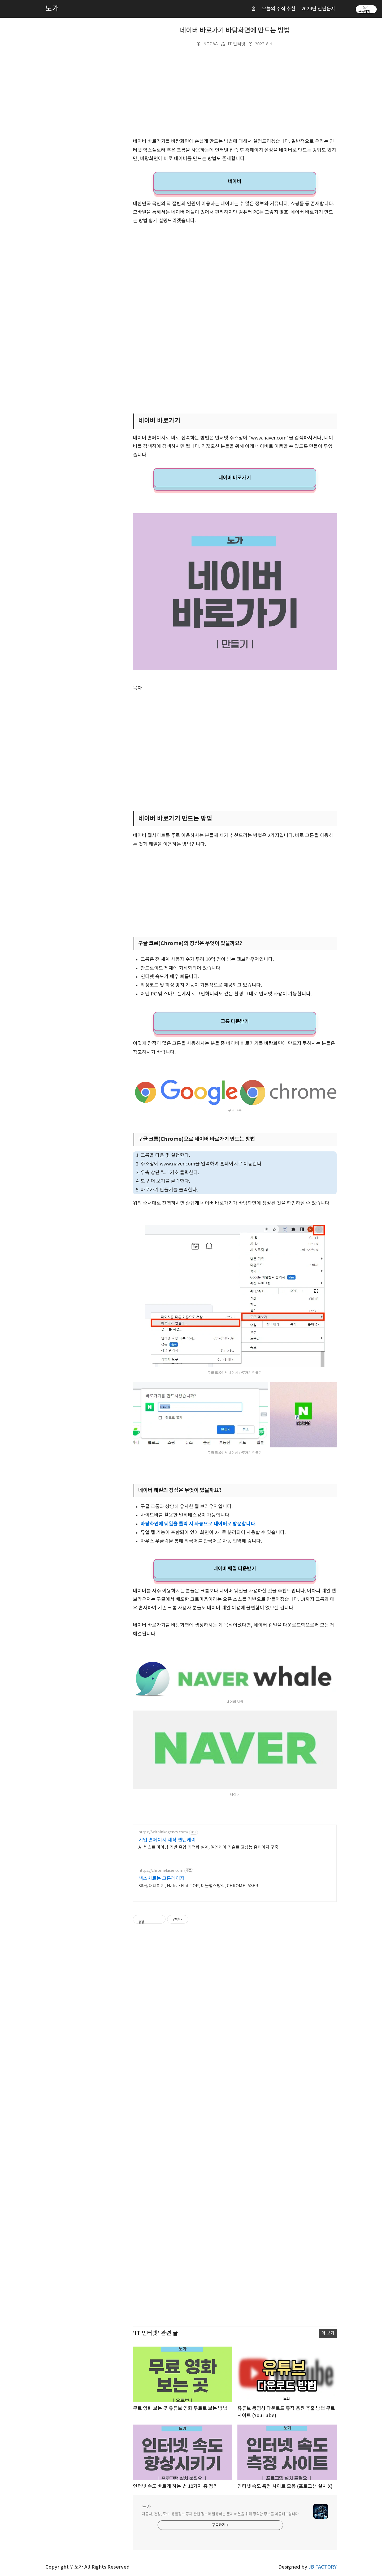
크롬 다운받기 (235, 1021)
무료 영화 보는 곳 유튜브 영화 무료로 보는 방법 (180, 2408)
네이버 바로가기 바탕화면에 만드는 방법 (235, 30)
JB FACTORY (322, 2567)
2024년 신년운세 (318, 9)
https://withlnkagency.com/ (163, 1832)
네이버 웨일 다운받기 (234, 1569)
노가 (146, 2507)
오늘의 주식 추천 (279, 9)
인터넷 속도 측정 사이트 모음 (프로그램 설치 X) (285, 2486)
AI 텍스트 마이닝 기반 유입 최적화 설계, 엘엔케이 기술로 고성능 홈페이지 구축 (208, 1847)
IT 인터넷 (236, 44)
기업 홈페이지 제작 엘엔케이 (167, 1840)
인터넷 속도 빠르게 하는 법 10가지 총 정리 (175, 2486)
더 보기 (327, 2333)
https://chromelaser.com (160, 1871)
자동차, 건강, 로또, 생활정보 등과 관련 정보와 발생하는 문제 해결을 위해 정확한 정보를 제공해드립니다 (220, 2514)
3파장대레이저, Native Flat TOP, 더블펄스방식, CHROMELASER (198, 1885)
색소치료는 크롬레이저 (161, 1878)
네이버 (234, 181)
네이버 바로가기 (234, 478)
